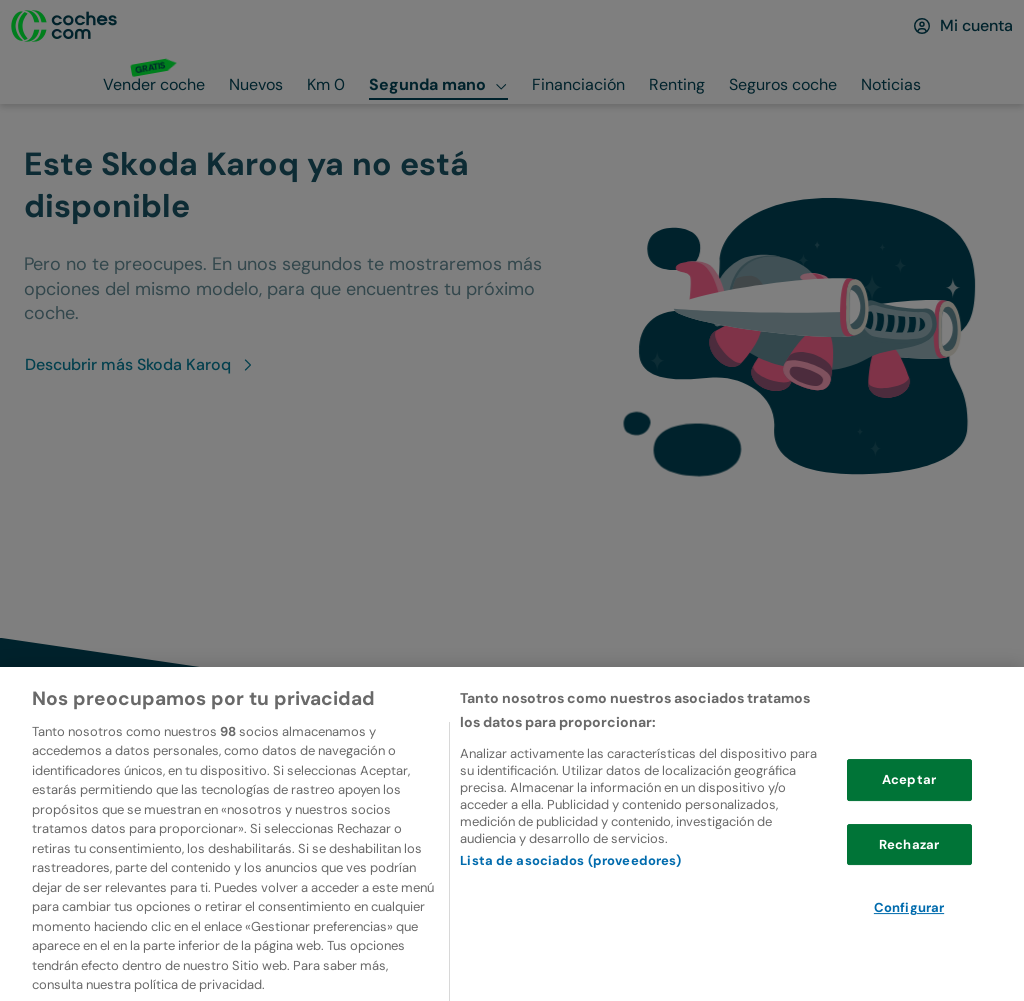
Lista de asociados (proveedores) (570, 891)
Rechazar (909, 876)
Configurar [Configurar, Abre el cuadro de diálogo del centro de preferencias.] (909, 939)
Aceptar (909, 811)
